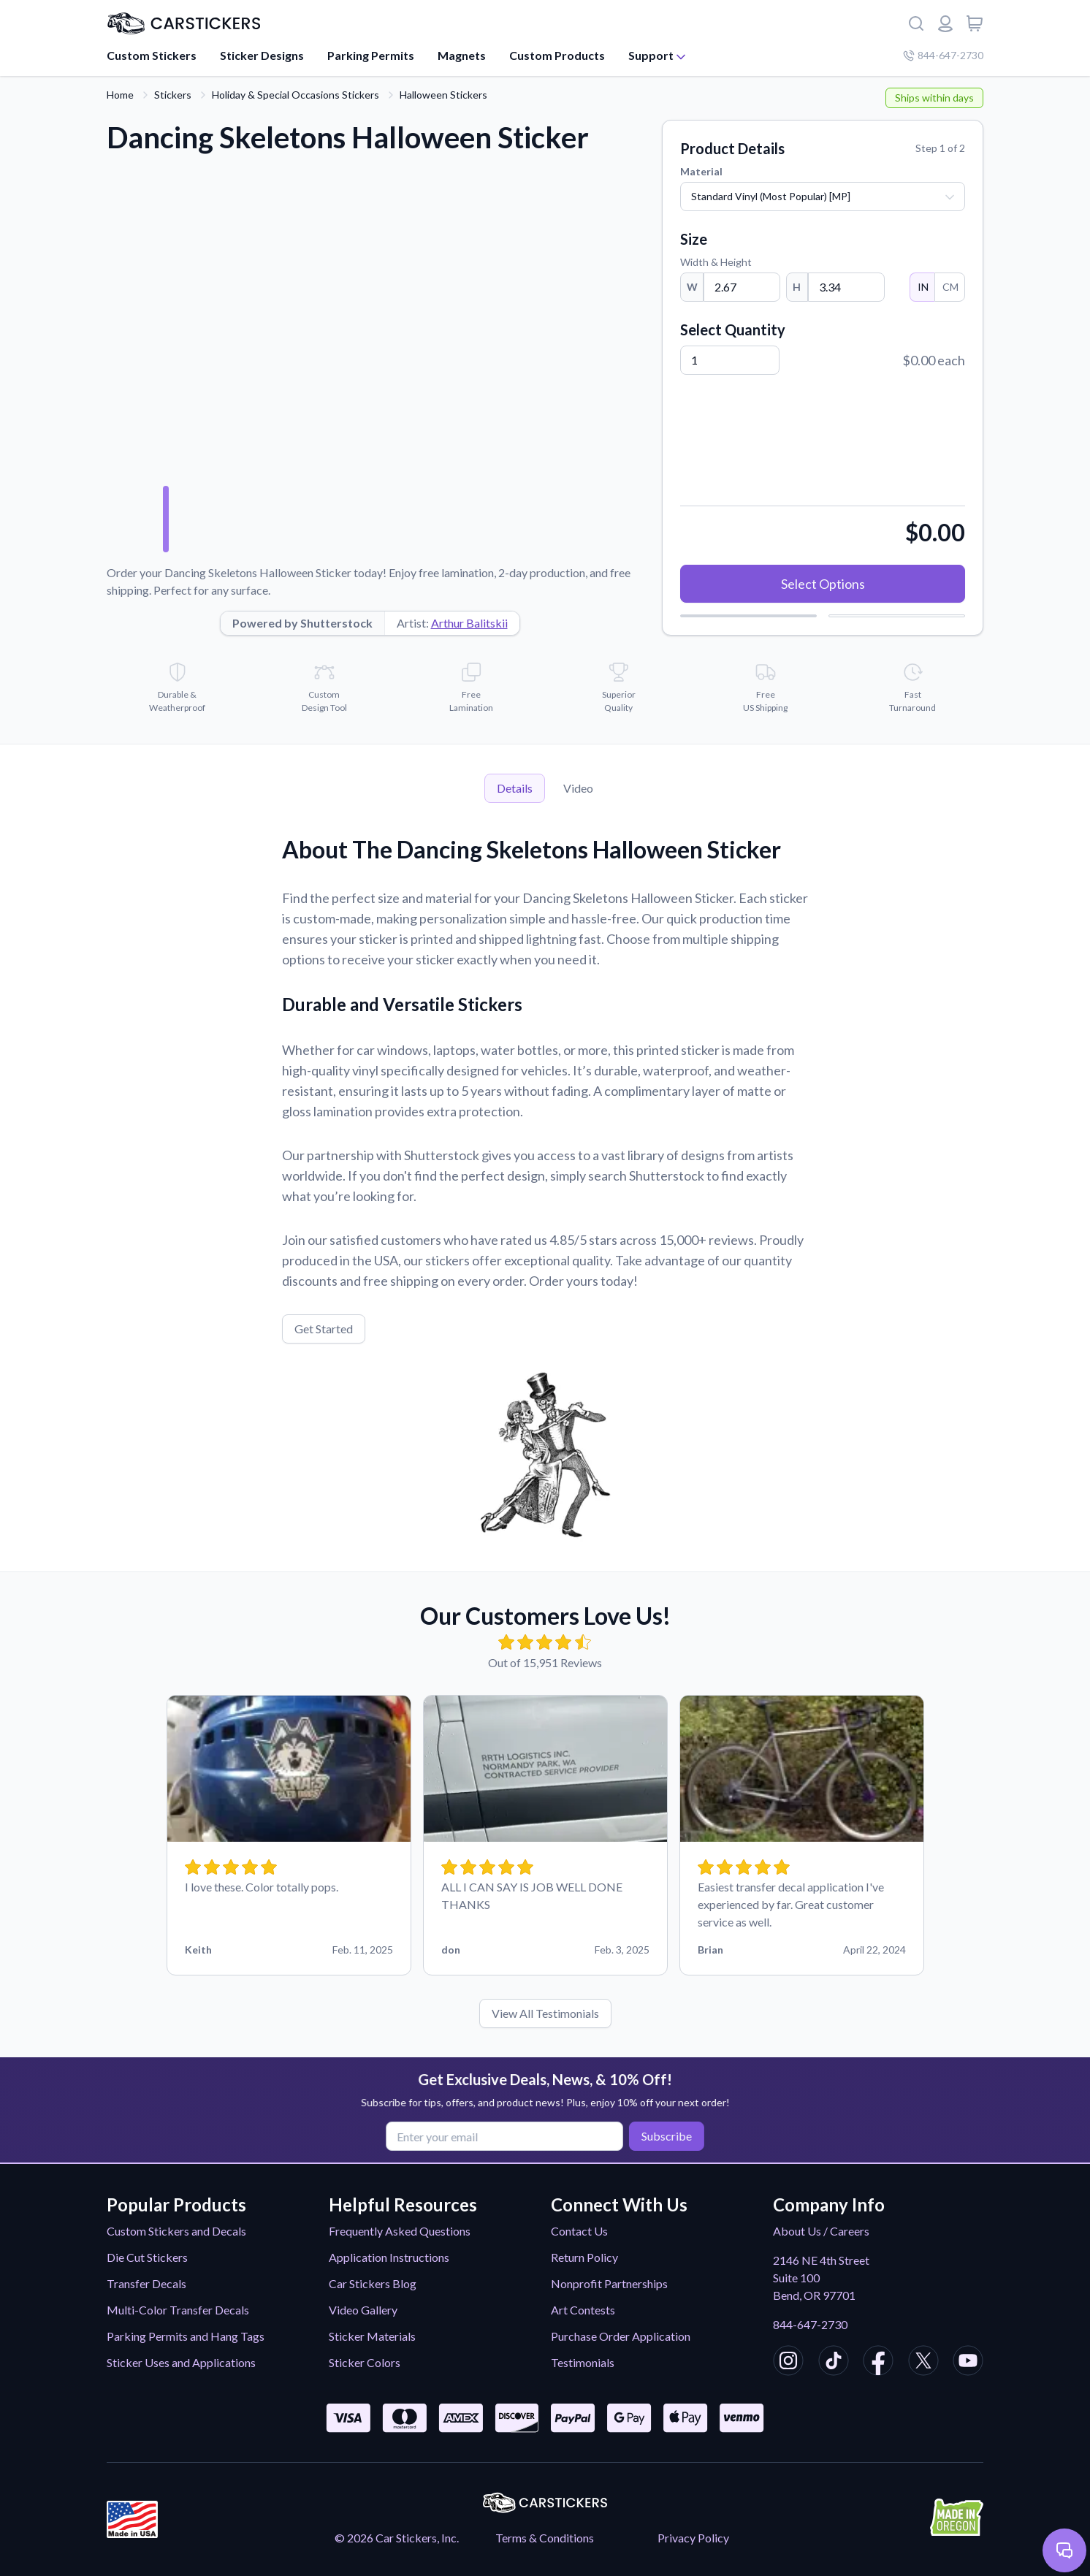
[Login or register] (945, 23)
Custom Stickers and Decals (176, 2231)
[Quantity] (730, 360)
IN (922, 287)
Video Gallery (363, 2310)
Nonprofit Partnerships (609, 2283)
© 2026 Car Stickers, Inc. (397, 2538)
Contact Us (579, 2231)
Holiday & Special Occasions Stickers (295, 94)
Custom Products (557, 55)
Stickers (172, 94)
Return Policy (584, 2257)
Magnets (462, 55)
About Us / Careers (821, 2231)
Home (120, 94)
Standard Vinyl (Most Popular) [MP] (770, 196)
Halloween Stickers (443, 94)
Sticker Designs (262, 55)
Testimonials (582, 2362)
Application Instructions (389, 2257)
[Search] (916, 23)
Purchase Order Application (620, 2336)
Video (578, 788)
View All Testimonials (545, 2013)
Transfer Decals (146, 2283)
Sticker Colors (364, 2362)
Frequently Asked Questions (399, 2231)
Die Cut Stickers (147, 2257)
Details (515, 788)
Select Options (823, 584)
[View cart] (974, 23)
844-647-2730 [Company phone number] (943, 55)
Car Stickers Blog (372, 2283)
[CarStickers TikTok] (833, 2362)
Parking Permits (370, 55)
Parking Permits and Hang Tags (185, 2336)
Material (701, 171)
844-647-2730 (810, 2324)
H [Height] (797, 287)
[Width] (742, 287)
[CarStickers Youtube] (968, 2362)
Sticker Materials (372, 2336)
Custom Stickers (152, 55)
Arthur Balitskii (469, 623)
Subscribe (663, 2135)
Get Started (323, 1328)
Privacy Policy (693, 2538)
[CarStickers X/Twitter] (923, 2362)
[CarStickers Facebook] (878, 2362)
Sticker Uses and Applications (181, 2362)
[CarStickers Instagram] (788, 2362)
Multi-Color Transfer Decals (178, 2310)
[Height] (846, 287)
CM (949, 287)
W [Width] (692, 287)
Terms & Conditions (544, 2538)
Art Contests (583, 2310)
